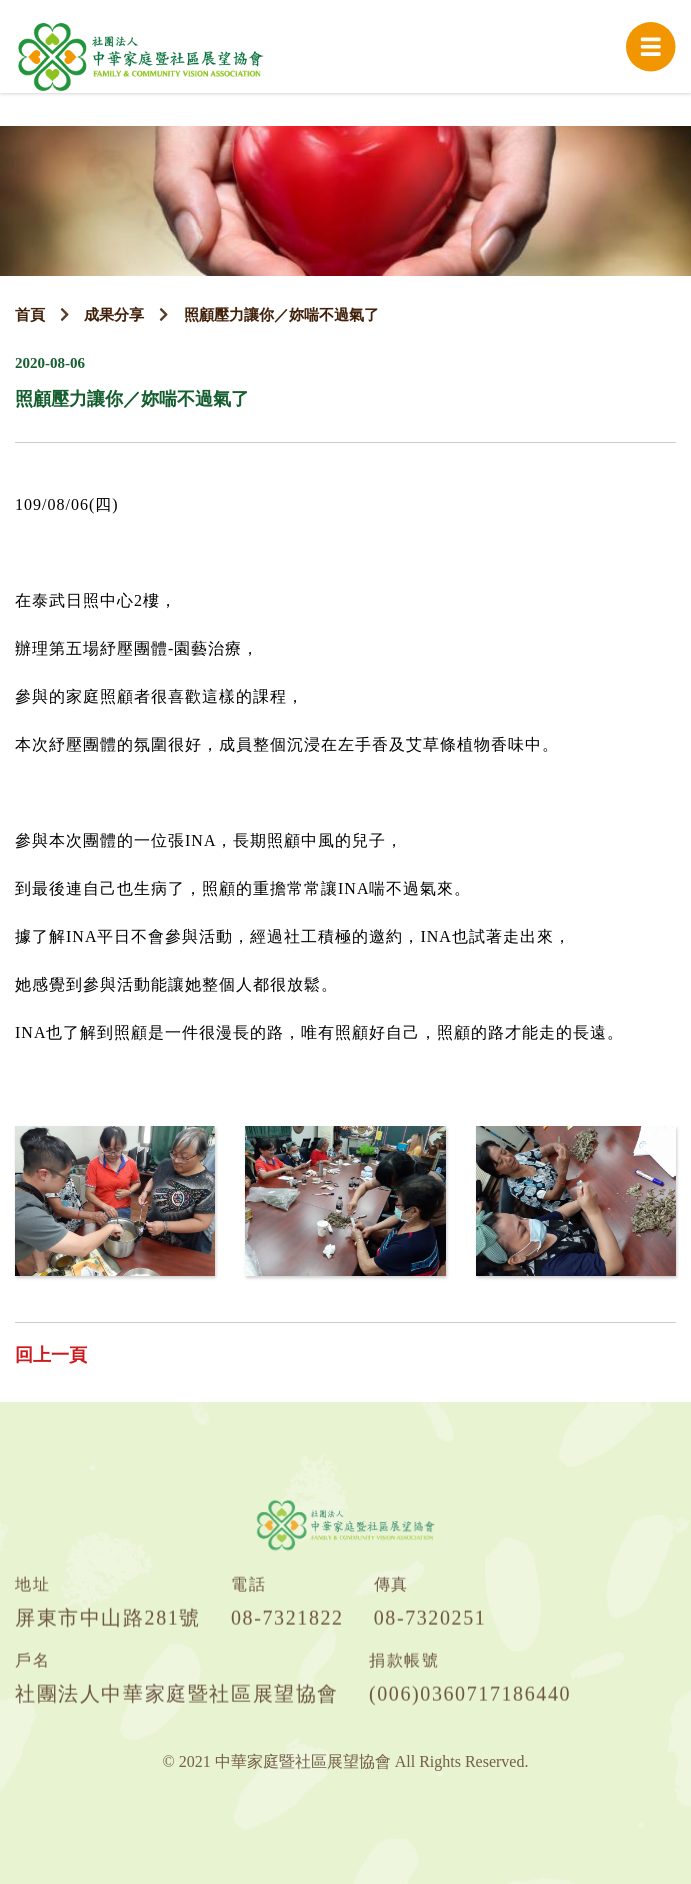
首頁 (30, 315)
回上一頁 (51, 1355)
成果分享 (114, 315)
